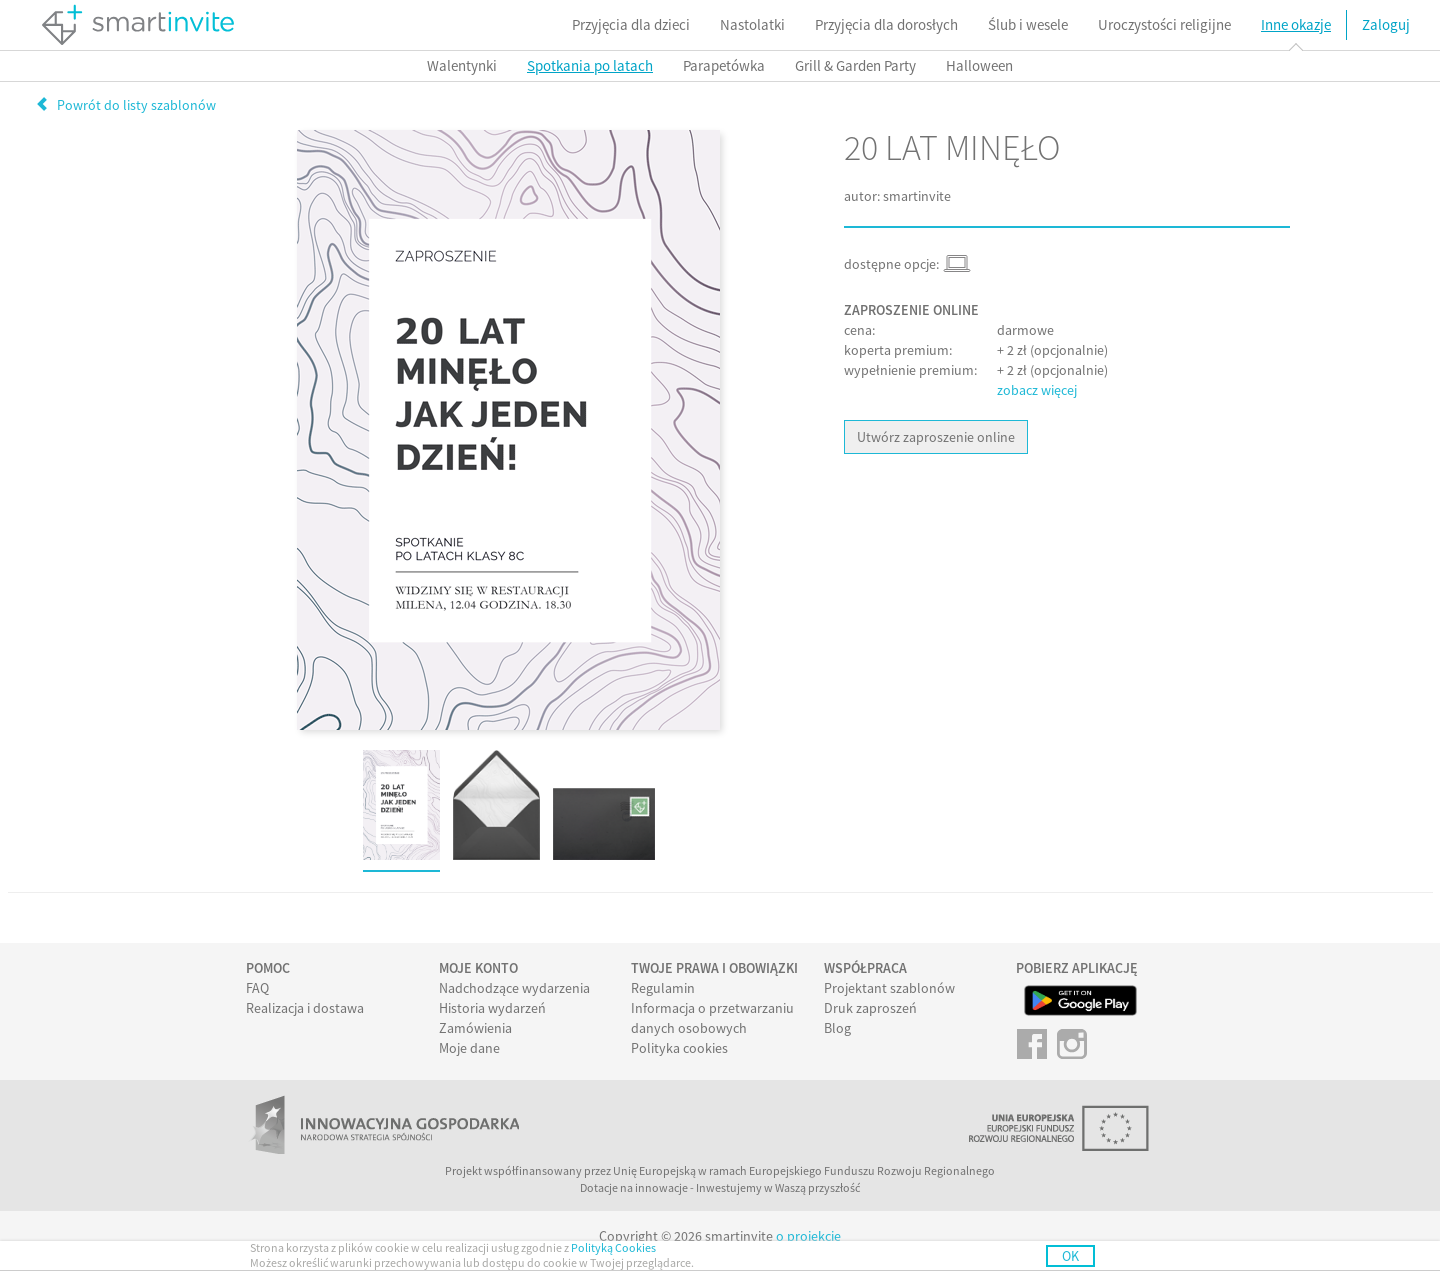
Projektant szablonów (889, 988)
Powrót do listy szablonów (125, 105)
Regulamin (663, 988)
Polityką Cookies (613, 1247)
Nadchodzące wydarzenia (514, 988)
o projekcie (808, 1236)
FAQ (257, 988)
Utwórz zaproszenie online (936, 437)
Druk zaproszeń (870, 1008)
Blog (837, 1028)
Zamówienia (475, 1028)
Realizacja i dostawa (305, 1008)
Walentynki (462, 65)
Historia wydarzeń (492, 1008)
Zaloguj (1386, 24)
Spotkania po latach (590, 65)
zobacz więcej (1037, 390)
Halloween (979, 65)
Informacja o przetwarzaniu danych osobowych (712, 1018)
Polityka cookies (679, 1048)
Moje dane (469, 1048)
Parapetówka (724, 65)
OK (1070, 1256)
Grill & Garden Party (855, 65)
